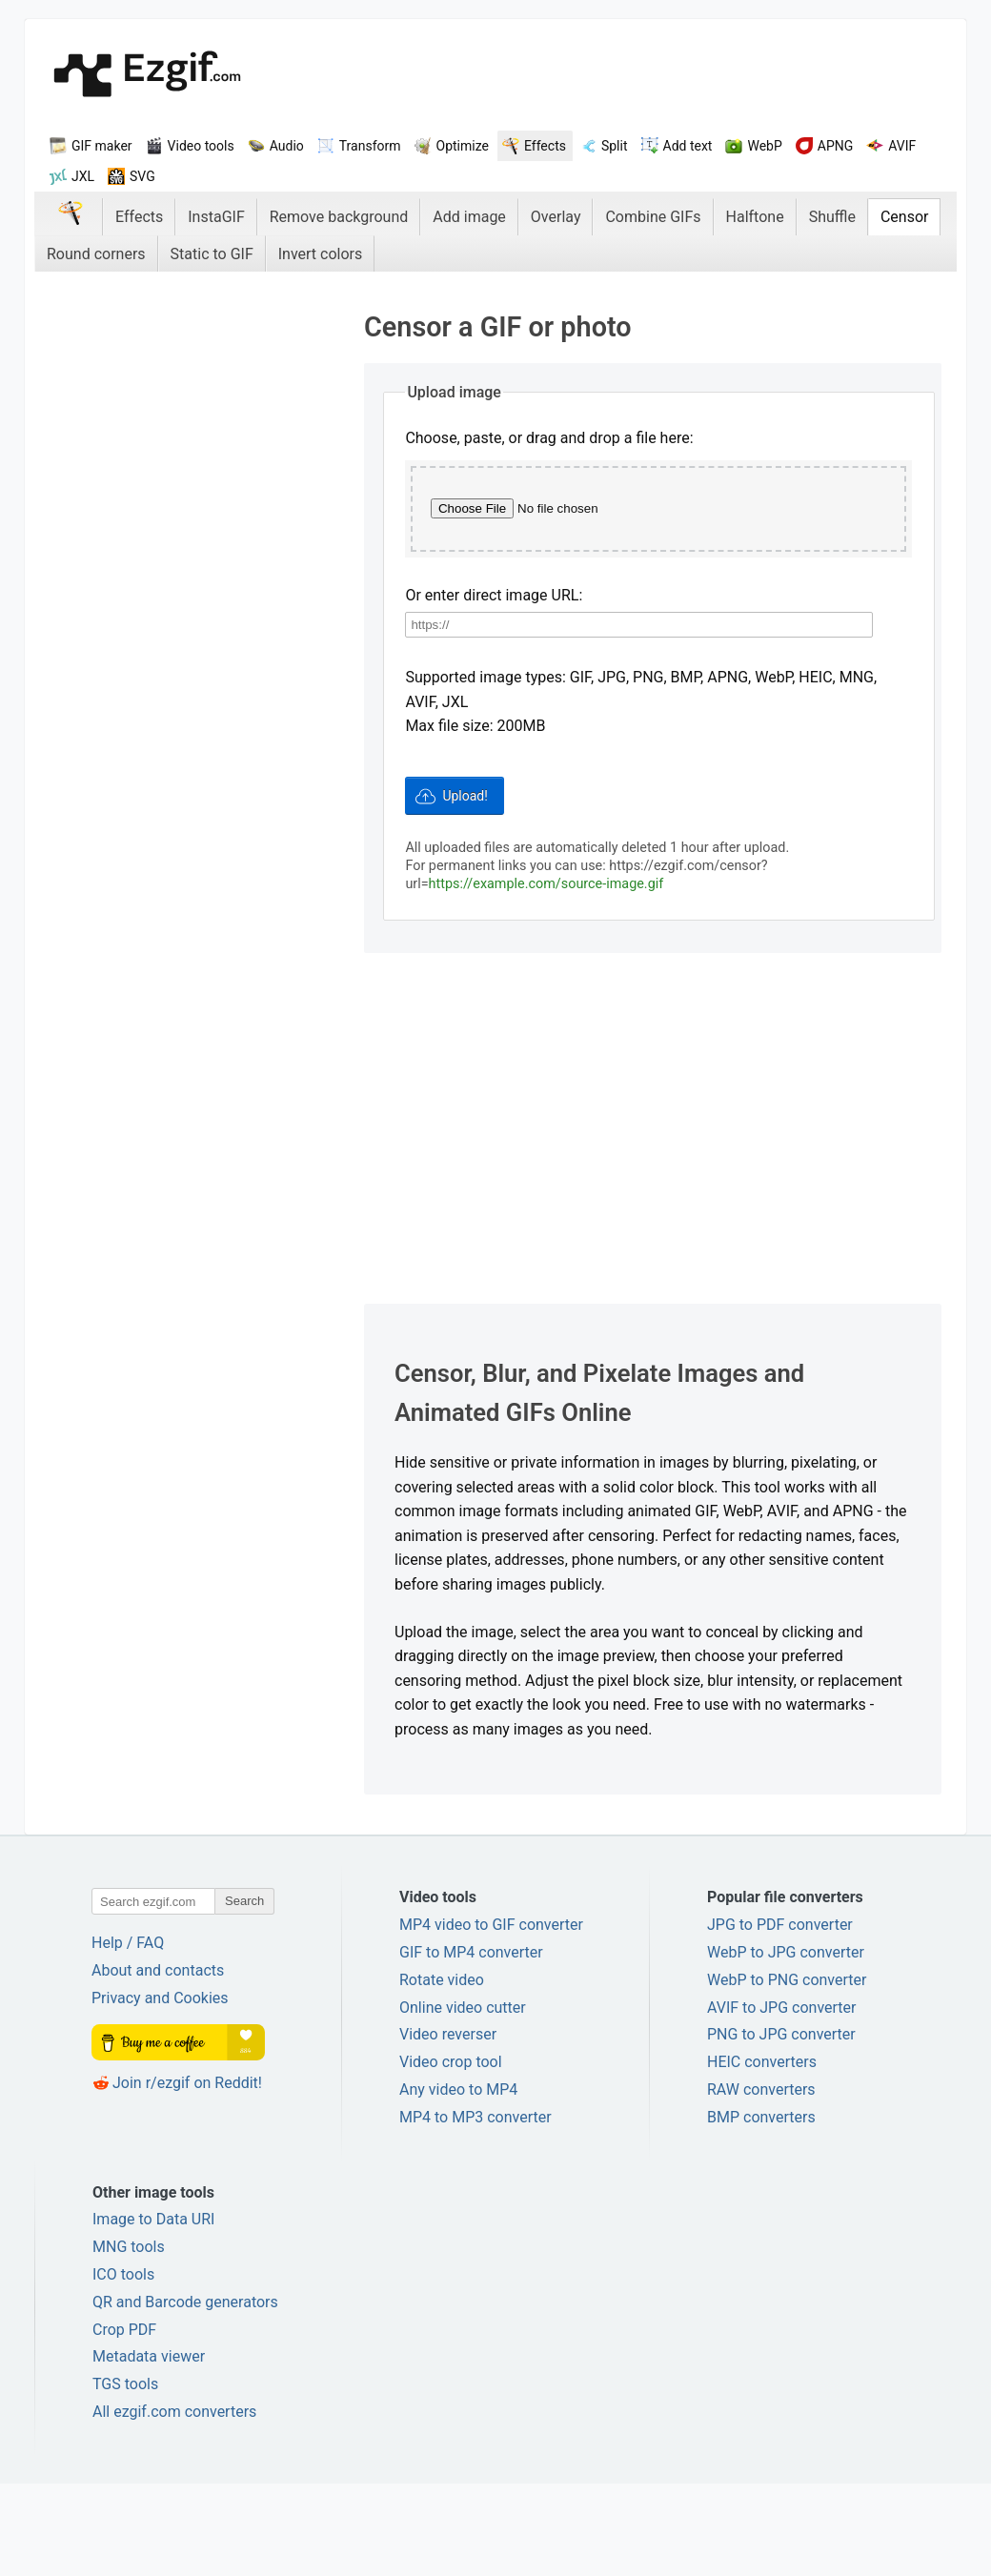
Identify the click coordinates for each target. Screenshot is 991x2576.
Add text (688, 145)
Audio (287, 145)
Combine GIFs (652, 217)
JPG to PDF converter (780, 2017)
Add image (469, 217)
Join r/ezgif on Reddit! (187, 2175)
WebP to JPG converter (785, 2045)
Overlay (556, 217)
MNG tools (128, 2339)
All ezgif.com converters (174, 2504)
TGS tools (125, 2476)
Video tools (201, 145)
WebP (764, 145)
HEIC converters (762, 2154)
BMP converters (761, 2210)
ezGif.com (147, 76)
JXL (82, 176)
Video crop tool (450, 2154)
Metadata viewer (148, 2450)
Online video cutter (462, 2100)
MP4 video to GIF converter (491, 2017)
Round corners (96, 254)
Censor (904, 217)
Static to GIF (212, 254)
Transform (370, 145)
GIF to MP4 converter (471, 2045)
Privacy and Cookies (160, 2090)
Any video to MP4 (458, 2182)
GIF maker (101, 145)
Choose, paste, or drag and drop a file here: (549, 438)
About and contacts (157, 2063)
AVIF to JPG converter (782, 2100)
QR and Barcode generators (185, 2394)
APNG (836, 145)
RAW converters (761, 2182)
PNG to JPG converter (781, 2128)
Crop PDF (124, 2422)
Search (244, 1994)
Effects (545, 145)
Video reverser (447, 2128)
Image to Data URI (153, 2312)
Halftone (755, 217)
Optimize (462, 145)
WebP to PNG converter (786, 2072)
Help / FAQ (127, 2036)
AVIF (902, 145)
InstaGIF (216, 217)
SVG (142, 176)
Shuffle (832, 217)
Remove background (339, 217)
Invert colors (320, 254)
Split (614, 145)
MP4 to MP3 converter (475, 2210)
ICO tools (123, 2367)
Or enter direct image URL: (493, 689)
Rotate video (441, 2072)
